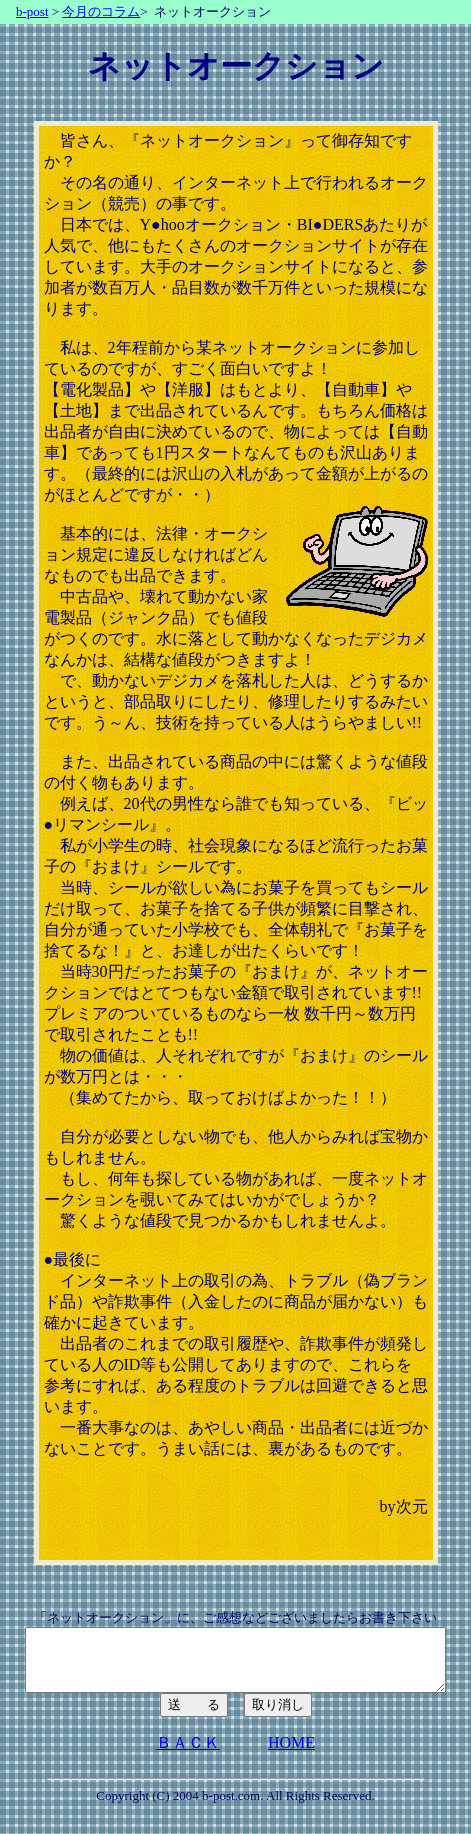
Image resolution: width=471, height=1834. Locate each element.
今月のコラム (101, 11)
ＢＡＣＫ (188, 1754)
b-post (32, 11)
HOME (291, 1754)
